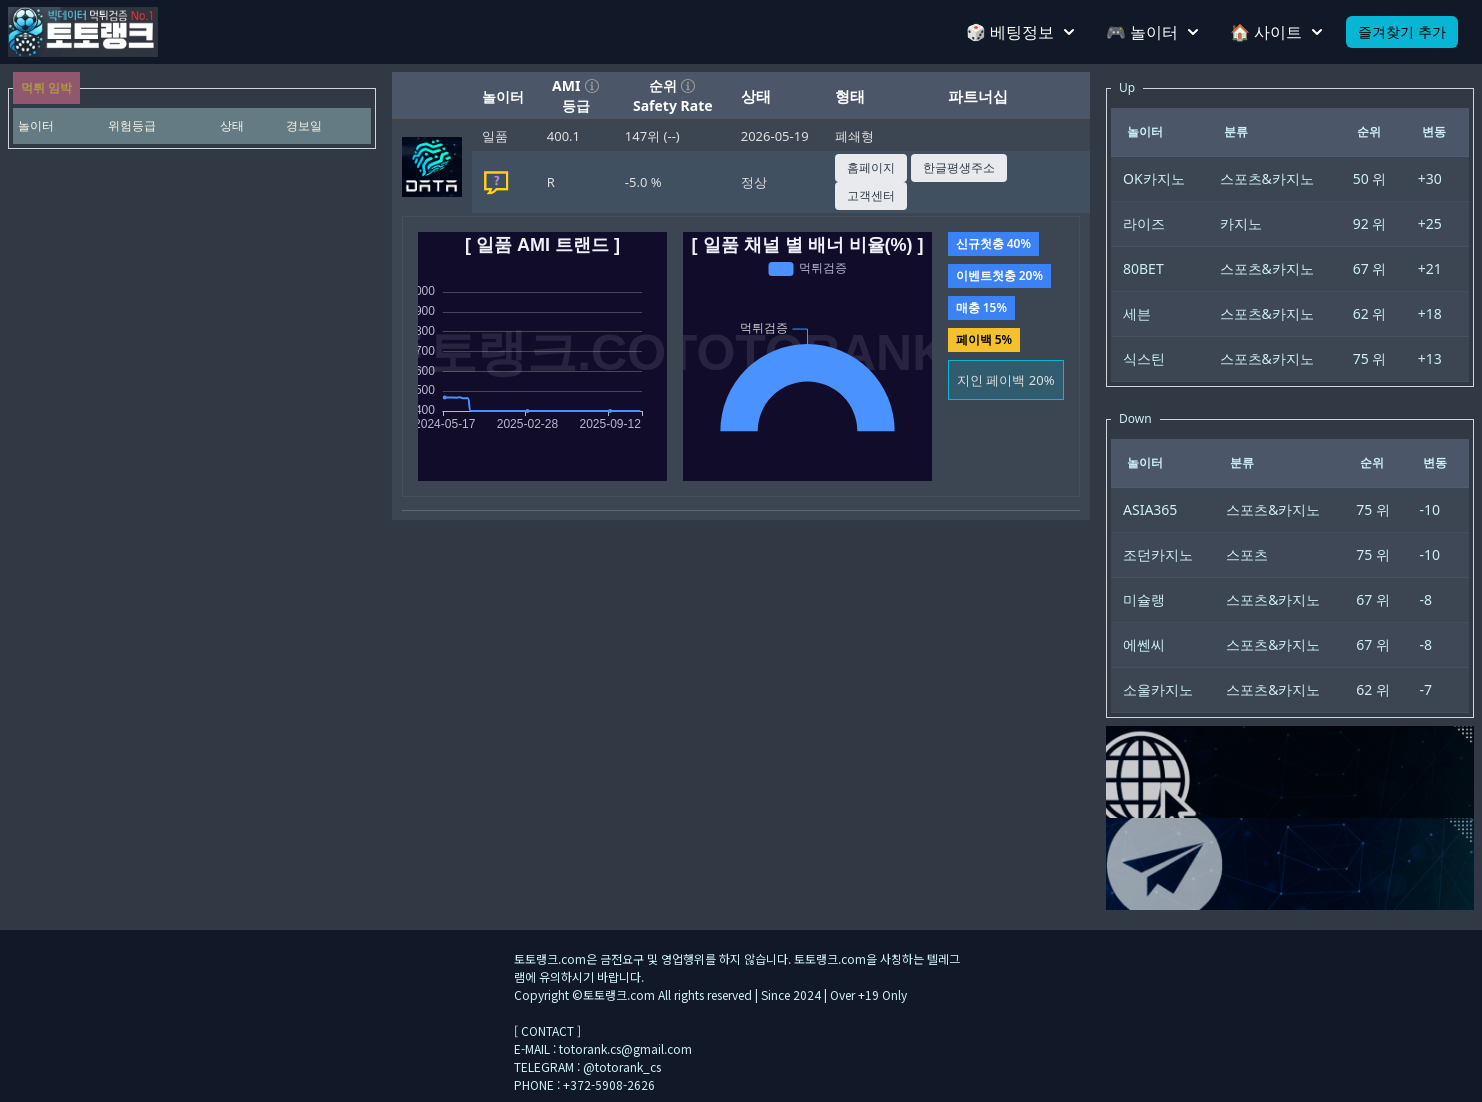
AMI (576, 85)
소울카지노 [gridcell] (1158, 689)
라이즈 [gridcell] (1144, 223)
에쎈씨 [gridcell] (1144, 644)
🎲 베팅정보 (1020, 32)
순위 (672, 85)
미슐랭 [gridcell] (1144, 599)
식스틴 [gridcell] (1144, 358)
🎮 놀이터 (1152, 32)
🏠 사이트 (1276, 32)
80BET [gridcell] (1143, 268)
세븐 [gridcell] (1137, 313)
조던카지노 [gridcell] (1158, 554)
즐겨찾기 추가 (1402, 31)
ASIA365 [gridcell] (1150, 509)
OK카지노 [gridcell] (1154, 178)
